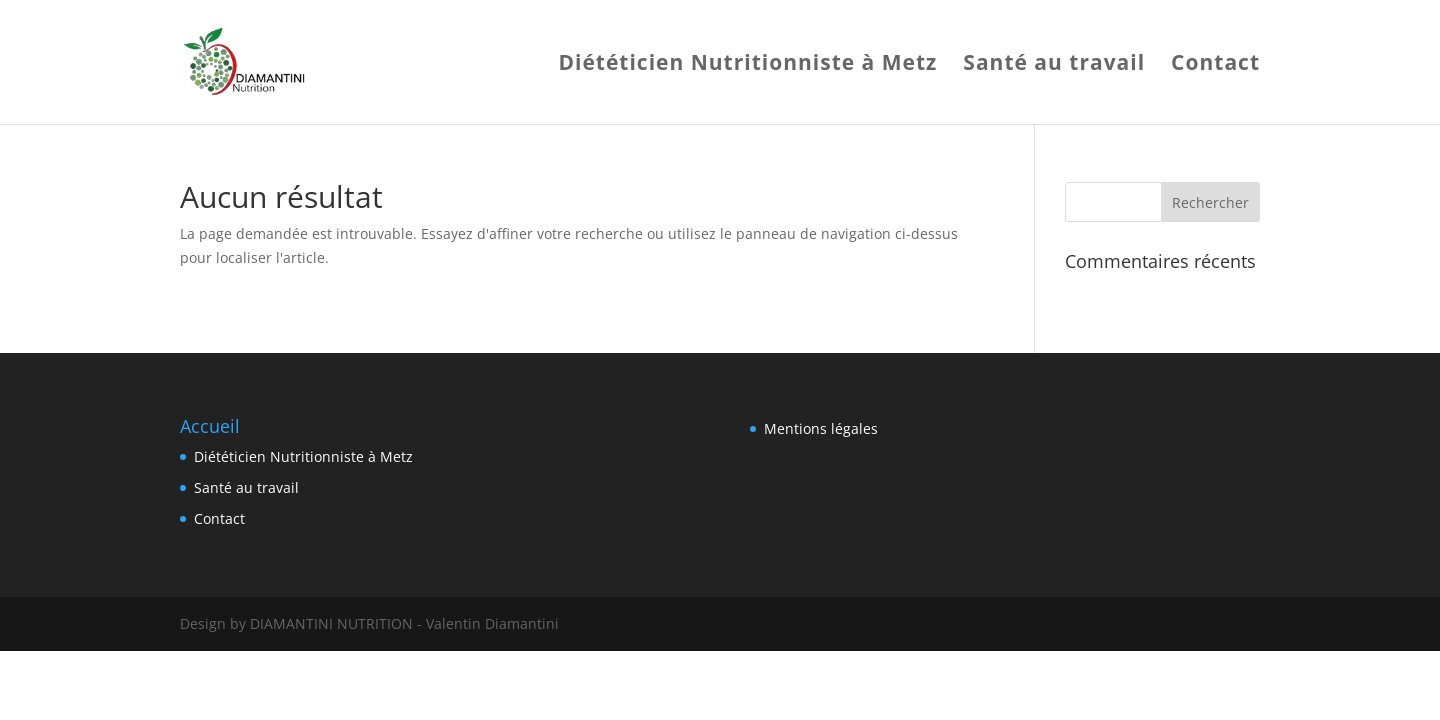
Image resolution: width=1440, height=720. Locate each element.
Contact (1215, 65)
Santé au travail (1054, 65)
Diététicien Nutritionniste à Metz (747, 65)
